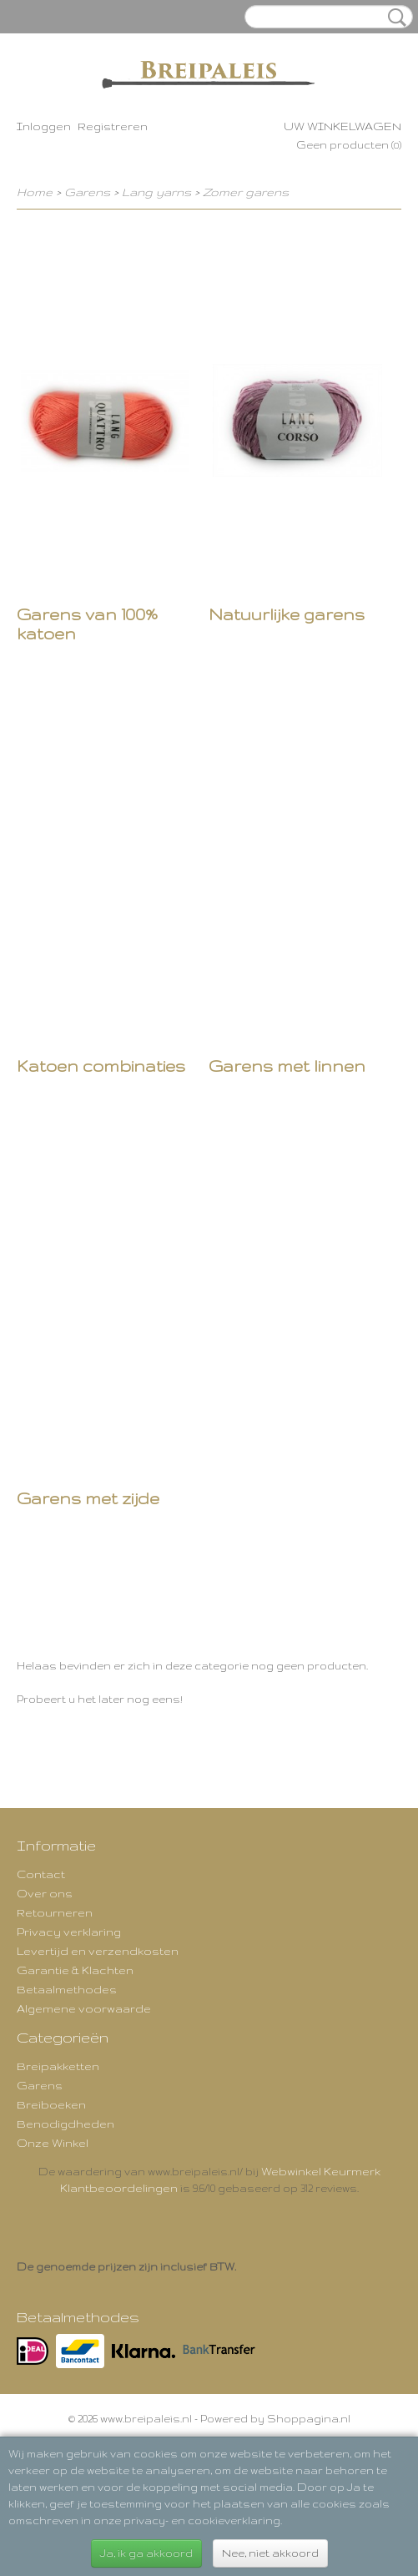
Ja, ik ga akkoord (146, 2553)
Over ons (45, 1893)
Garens (87, 192)
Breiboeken (51, 2104)
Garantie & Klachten (75, 1970)
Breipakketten (58, 2066)
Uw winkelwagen (342, 126)
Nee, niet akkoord (270, 2553)
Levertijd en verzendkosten (98, 1951)
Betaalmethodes (67, 1989)
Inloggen (44, 126)
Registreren (113, 126)
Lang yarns (156, 192)
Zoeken (393, 17)
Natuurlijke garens (287, 614)
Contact (41, 1874)
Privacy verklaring (69, 1931)
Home (35, 192)
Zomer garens (246, 192)
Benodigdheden (65, 2123)
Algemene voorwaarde (84, 2008)
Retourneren (55, 1912)
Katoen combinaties (101, 1066)
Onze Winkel (52, 2143)
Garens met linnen (287, 1066)
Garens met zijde (88, 1498)
